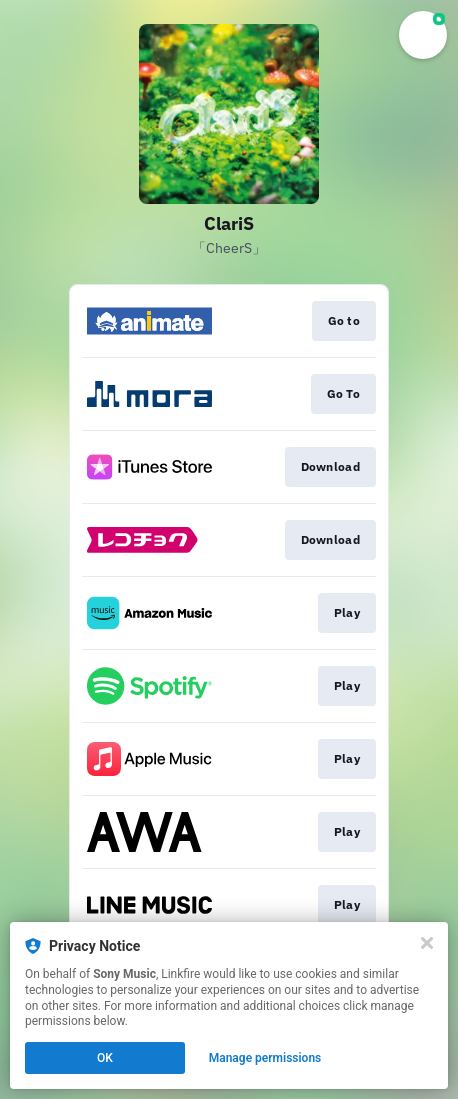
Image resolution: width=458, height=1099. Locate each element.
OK (105, 1058)
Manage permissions (265, 1058)
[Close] (427, 943)
